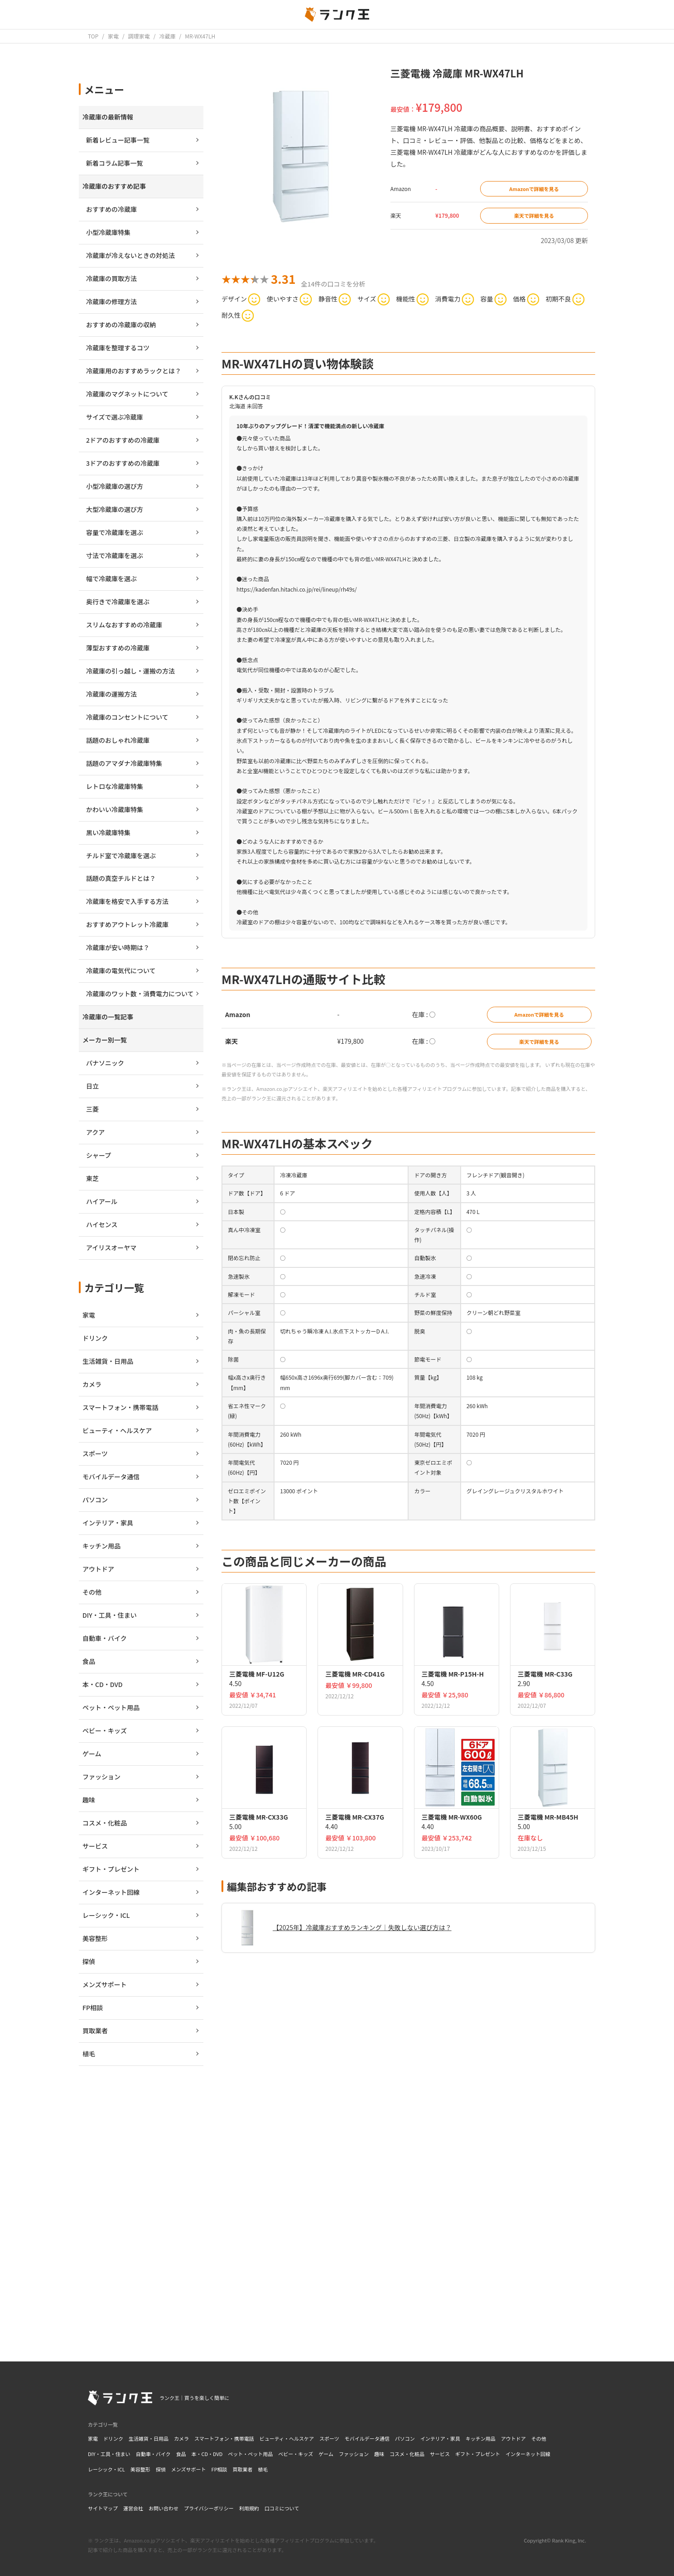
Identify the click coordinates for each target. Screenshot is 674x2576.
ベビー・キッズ (295, 2453)
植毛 (263, 2469)
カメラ (181, 2438)
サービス (440, 2453)
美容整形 (140, 2469)
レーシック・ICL (106, 2469)
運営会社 (133, 2508)
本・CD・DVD (206, 2453)
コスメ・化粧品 (407, 2453)
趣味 (379, 2453)
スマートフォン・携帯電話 (224, 2438)
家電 (93, 2438)
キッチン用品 (481, 2438)
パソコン (405, 2438)
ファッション (354, 2453)
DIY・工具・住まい (109, 2453)
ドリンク (113, 2438)
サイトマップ (103, 2508)
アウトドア (513, 2438)
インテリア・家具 (440, 2438)
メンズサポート (188, 2469)
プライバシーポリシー (209, 2508)
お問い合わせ (163, 2508)
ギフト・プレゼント (477, 2453)
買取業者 (243, 2469)
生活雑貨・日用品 (148, 2438)
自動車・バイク (153, 2453)
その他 (538, 2438)
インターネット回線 (528, 2453)
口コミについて (282, 2508)
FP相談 (219, 2469)
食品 (181, 2453)
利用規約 (249, 2508)
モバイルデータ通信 (367, 2438)
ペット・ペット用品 (250, 2453)
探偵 (161, 2469)
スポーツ (329, 2438)
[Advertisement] (408, 2213)
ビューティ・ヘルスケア (287, 2438)
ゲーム (325, 2453)
